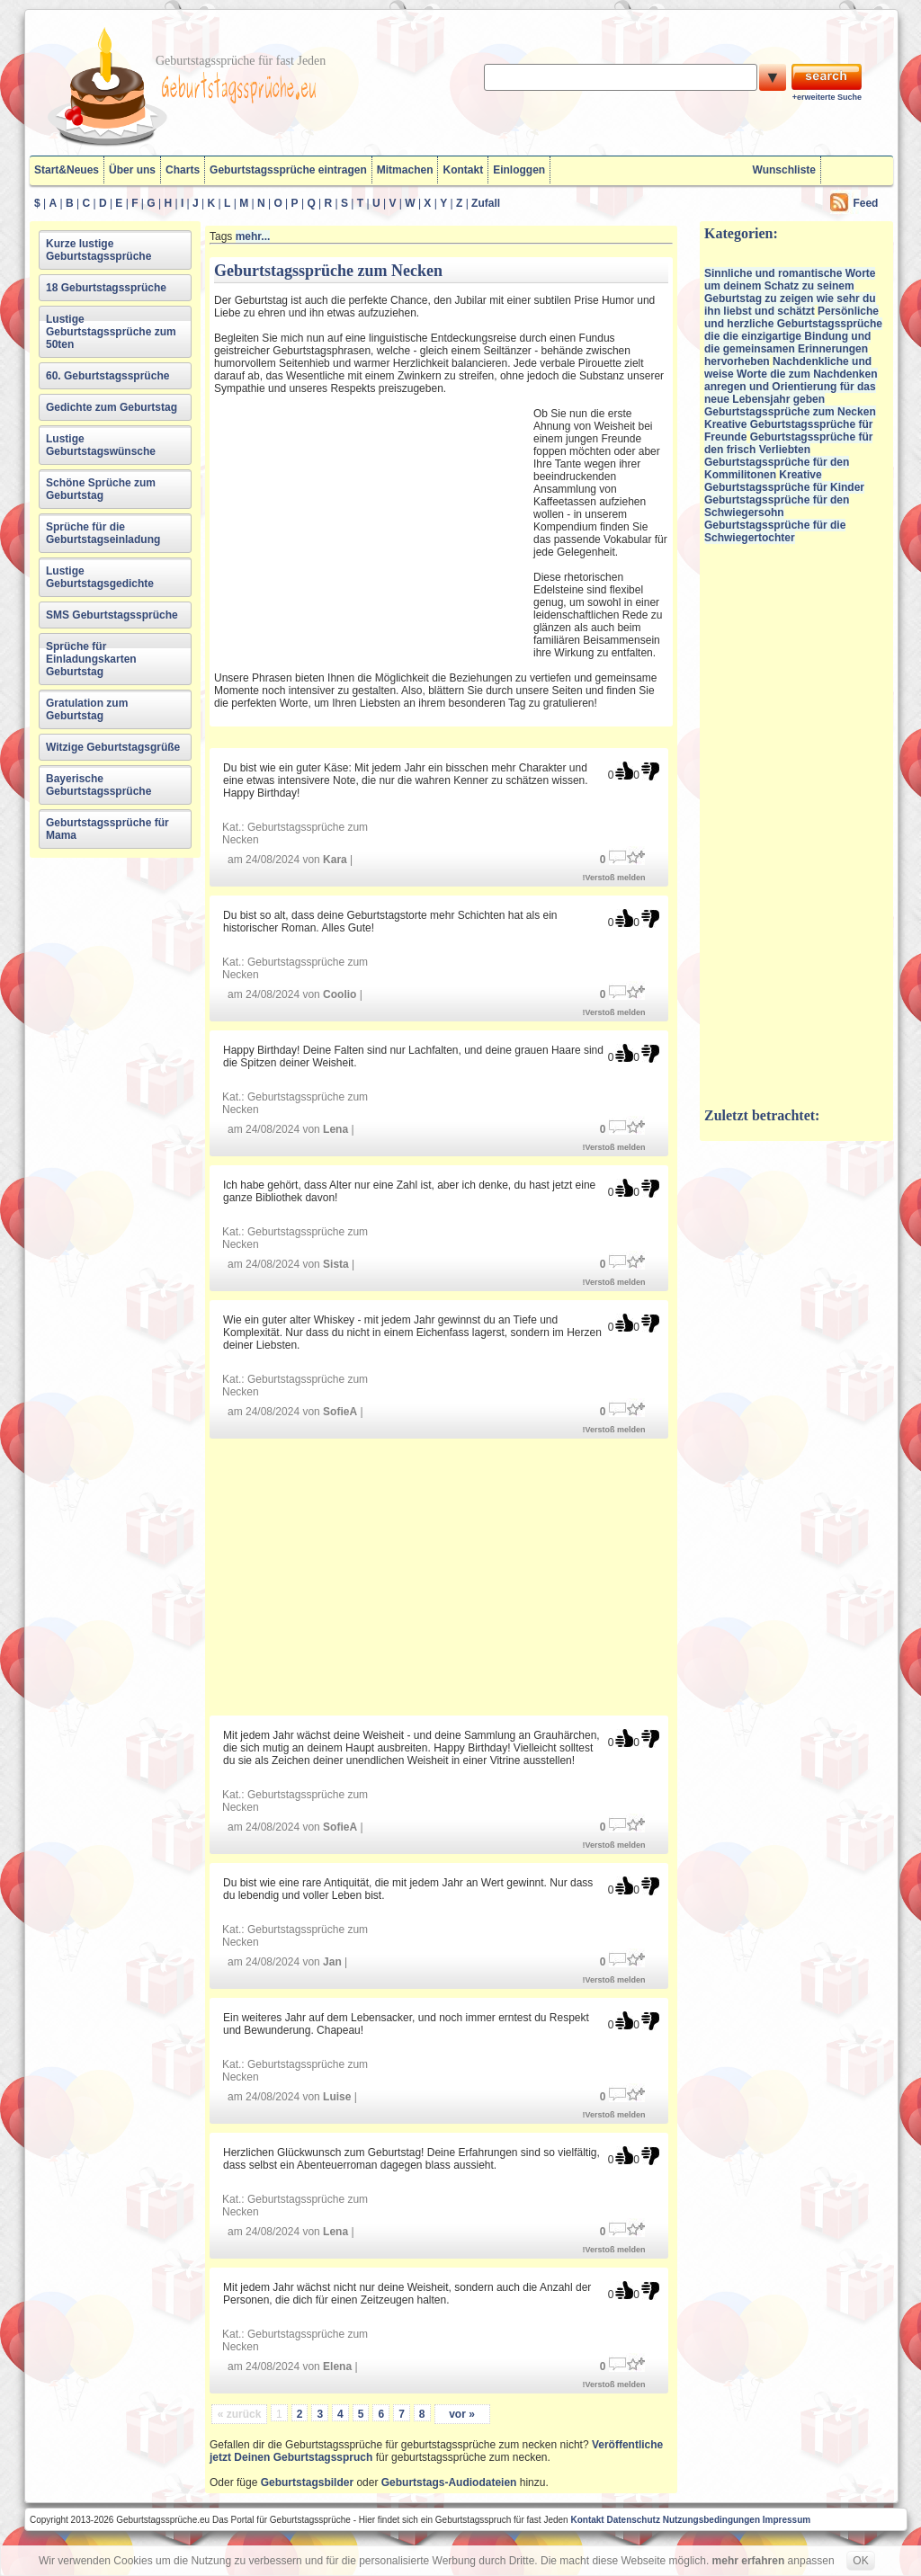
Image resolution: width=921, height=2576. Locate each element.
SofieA (340, 1411)
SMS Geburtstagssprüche (112, 615)
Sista (336, 1264)
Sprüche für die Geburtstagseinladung (103, 533)
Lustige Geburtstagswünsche (101, 445)
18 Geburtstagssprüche (106, 287)
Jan (332, 1962)
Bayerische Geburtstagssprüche (98, 785)
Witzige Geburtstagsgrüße (113, 747)
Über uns (132, 170)
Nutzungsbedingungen (711, 2520)
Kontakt (463, 170)
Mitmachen (405, 170)
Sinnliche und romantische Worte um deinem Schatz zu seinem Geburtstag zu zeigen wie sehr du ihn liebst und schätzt (790, 292)
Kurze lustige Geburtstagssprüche (98, 250)
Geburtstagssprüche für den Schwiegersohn (776, 506)
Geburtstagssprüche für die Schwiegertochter (774, 531)
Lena (335, 1129)
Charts (182, 170)
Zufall (485, 203)
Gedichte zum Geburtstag (111, 407)
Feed (865, 203)
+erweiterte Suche (827, 97)
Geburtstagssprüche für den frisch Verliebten (788, 443)
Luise (337, 2096)
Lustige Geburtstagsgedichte (100, 577)
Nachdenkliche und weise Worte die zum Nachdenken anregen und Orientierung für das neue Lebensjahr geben (791, 380)
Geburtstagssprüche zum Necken (790, 412)
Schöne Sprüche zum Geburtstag (101, 489)
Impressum (786, 2520)
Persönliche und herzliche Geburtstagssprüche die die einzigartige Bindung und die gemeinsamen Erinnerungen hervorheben (793, 336)
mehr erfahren (748, 2560)
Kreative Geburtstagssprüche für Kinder (784, 481)
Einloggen (519, 170)
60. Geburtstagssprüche (107, 376)
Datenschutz (632, 2520)
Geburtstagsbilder (307, 2482)
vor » (462, 2414)
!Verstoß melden (614, 877)
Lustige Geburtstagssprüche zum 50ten (111, 332)
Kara (335, 859)
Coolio (339, 994)
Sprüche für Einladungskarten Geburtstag (91, 659)
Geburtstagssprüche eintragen (288, 170)
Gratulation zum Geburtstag (87, 709)
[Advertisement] (371, 527)
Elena (337, 2366)
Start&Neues (66, 170)
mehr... (253, 236)
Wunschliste (784, 170)
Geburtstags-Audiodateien (449, 2482)
